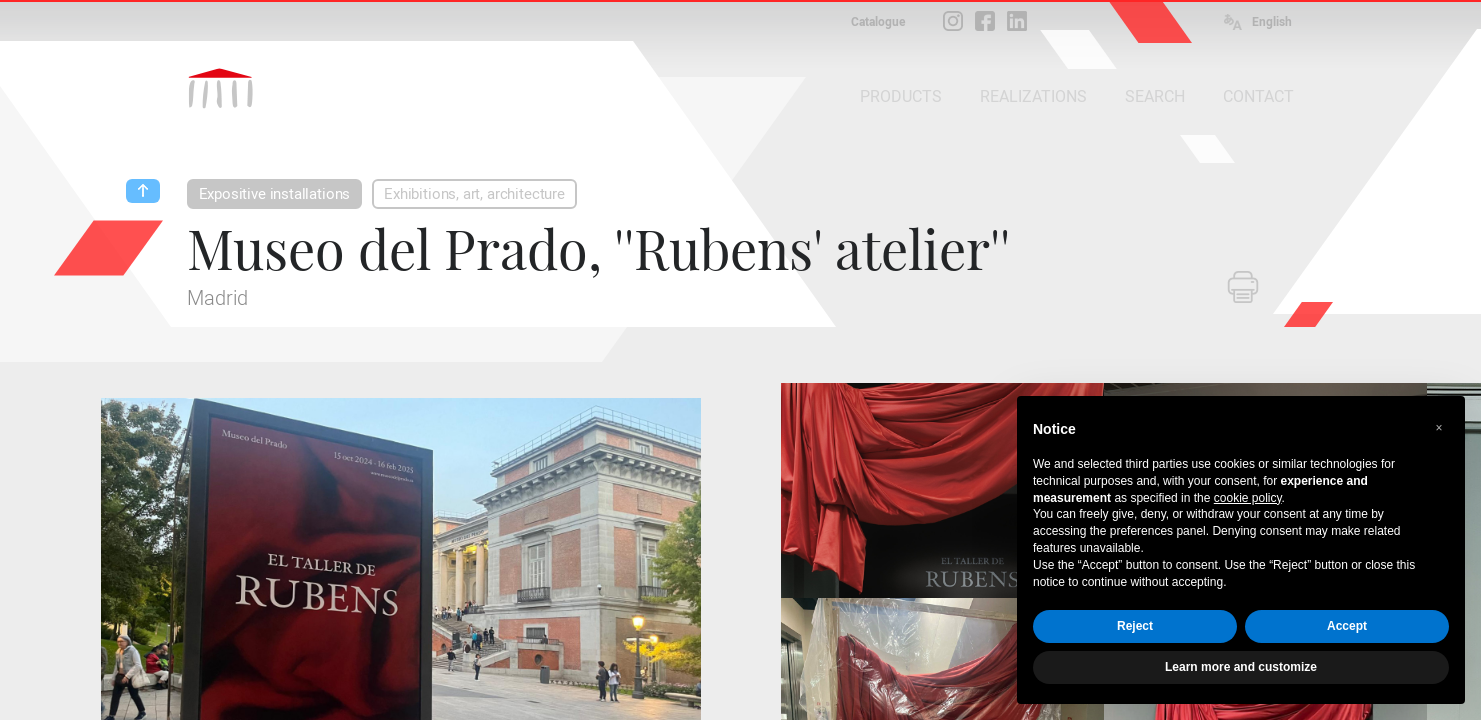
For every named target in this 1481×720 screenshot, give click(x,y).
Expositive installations (275, 194)
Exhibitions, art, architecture (474, 194)
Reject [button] (1135, 626)
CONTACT (1258, 96)
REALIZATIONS (1033, 96)
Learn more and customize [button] (1241, 667)
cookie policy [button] (1248, 498)
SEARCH (1155, 96)
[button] (1439, 428)
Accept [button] (1347, 626)
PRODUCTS (901, 96)
